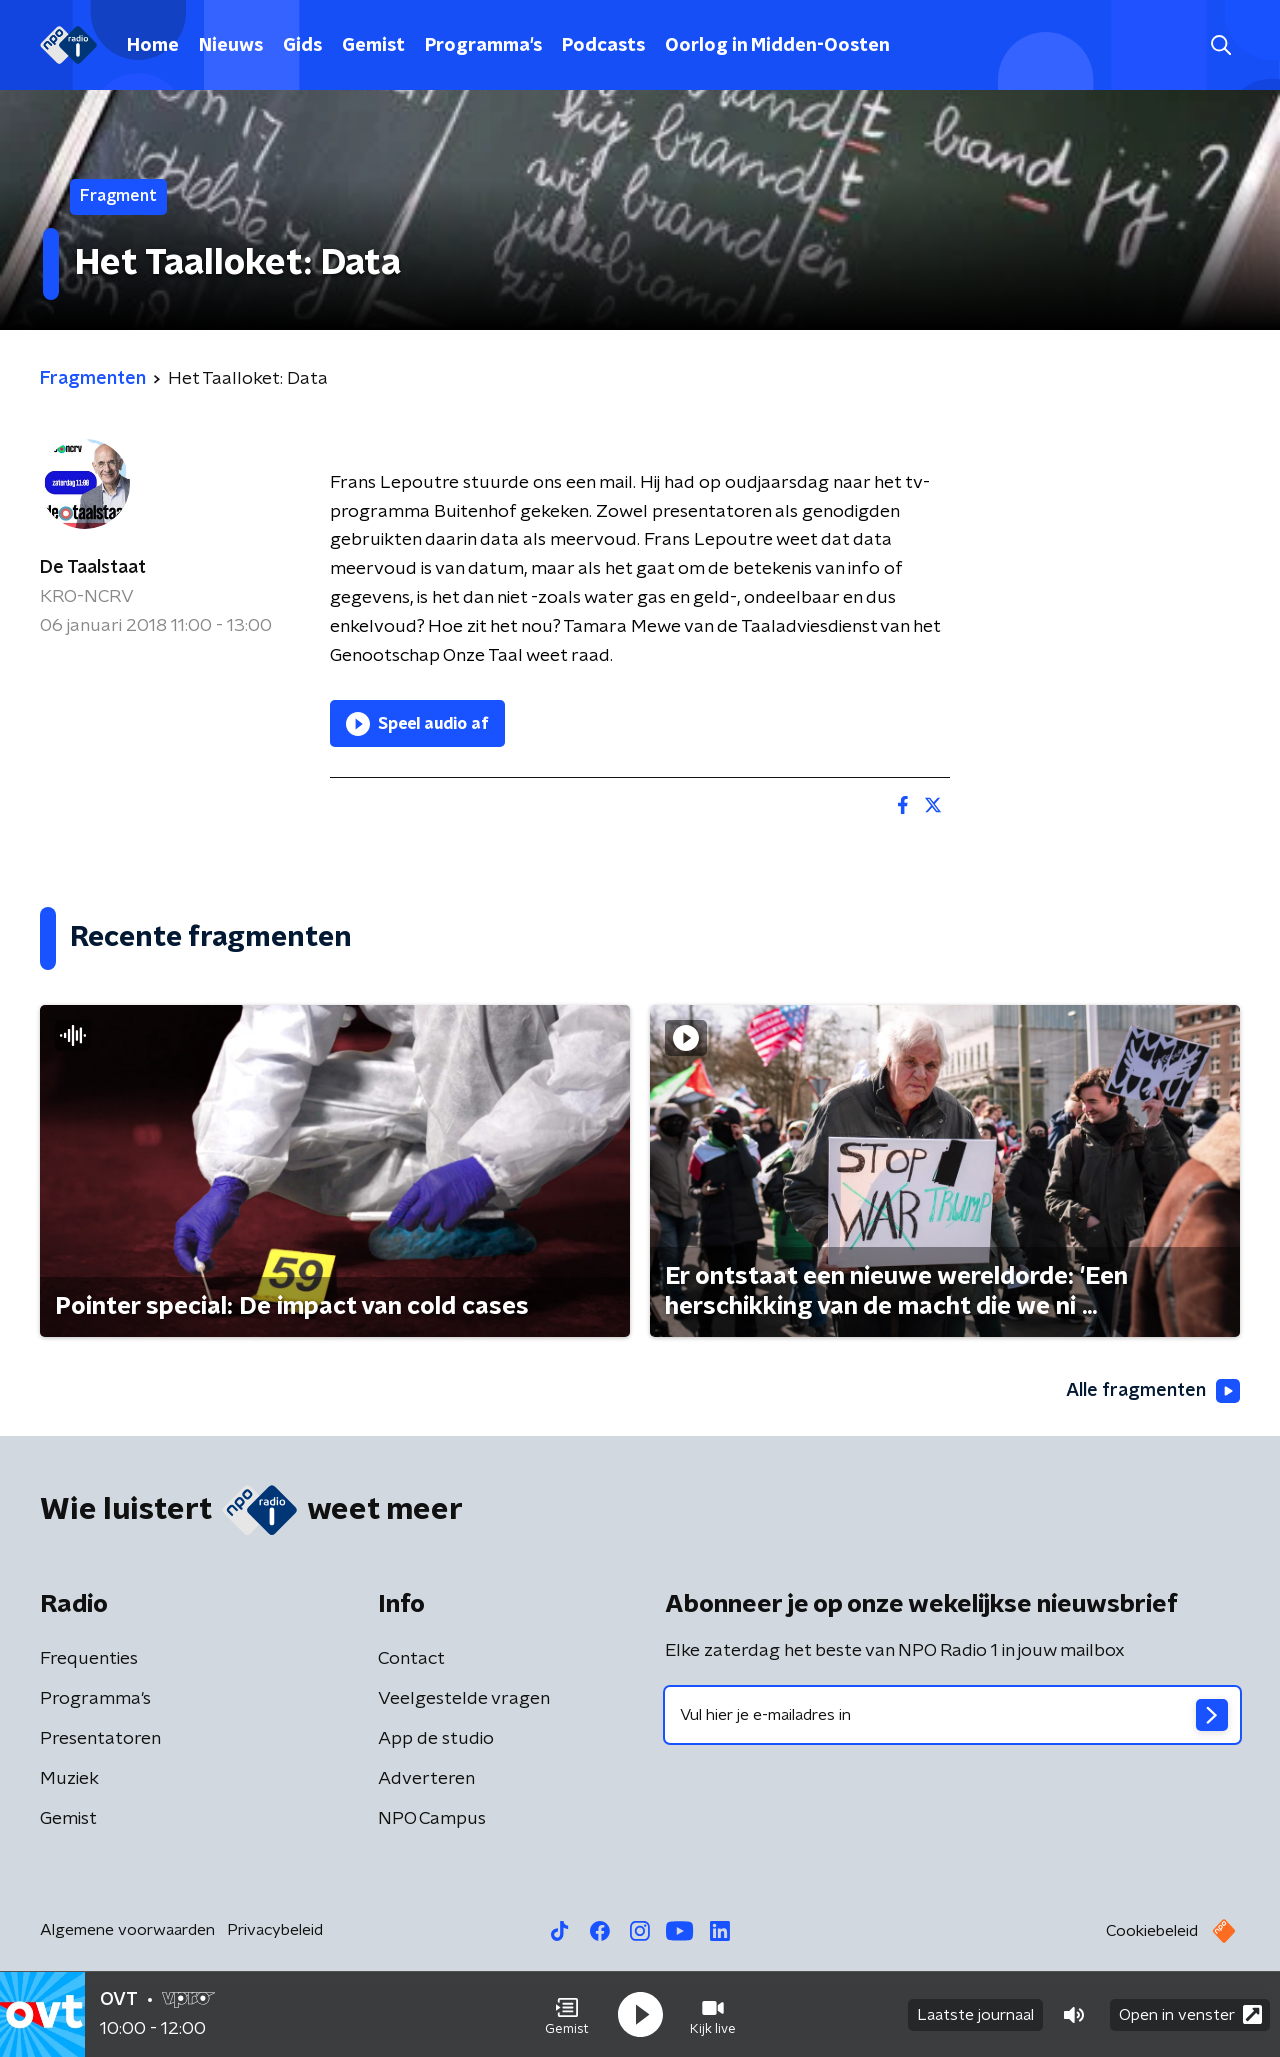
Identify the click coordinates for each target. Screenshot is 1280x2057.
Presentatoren (100, 1739)
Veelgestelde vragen (464, 1699)
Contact (411, 1659)
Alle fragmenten (1153, 1391)
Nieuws (231, 46)
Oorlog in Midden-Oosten (777, 46)
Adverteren (426, 1779)
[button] (567, 2015)
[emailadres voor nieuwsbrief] (952, 1715)
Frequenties (89, 1659)
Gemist (373, 46)
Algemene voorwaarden (127, 1930)
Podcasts (603, 46)
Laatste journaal (975, 2015)
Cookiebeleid (1152, 1931)
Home (153, 46)
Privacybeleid (275, 1930)
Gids (302, 46)
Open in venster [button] (1190, 2014)
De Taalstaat (93, 568)
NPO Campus (432, 1819)
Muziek (69, 1779)
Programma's (483, 46)
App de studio (436, 1739)
